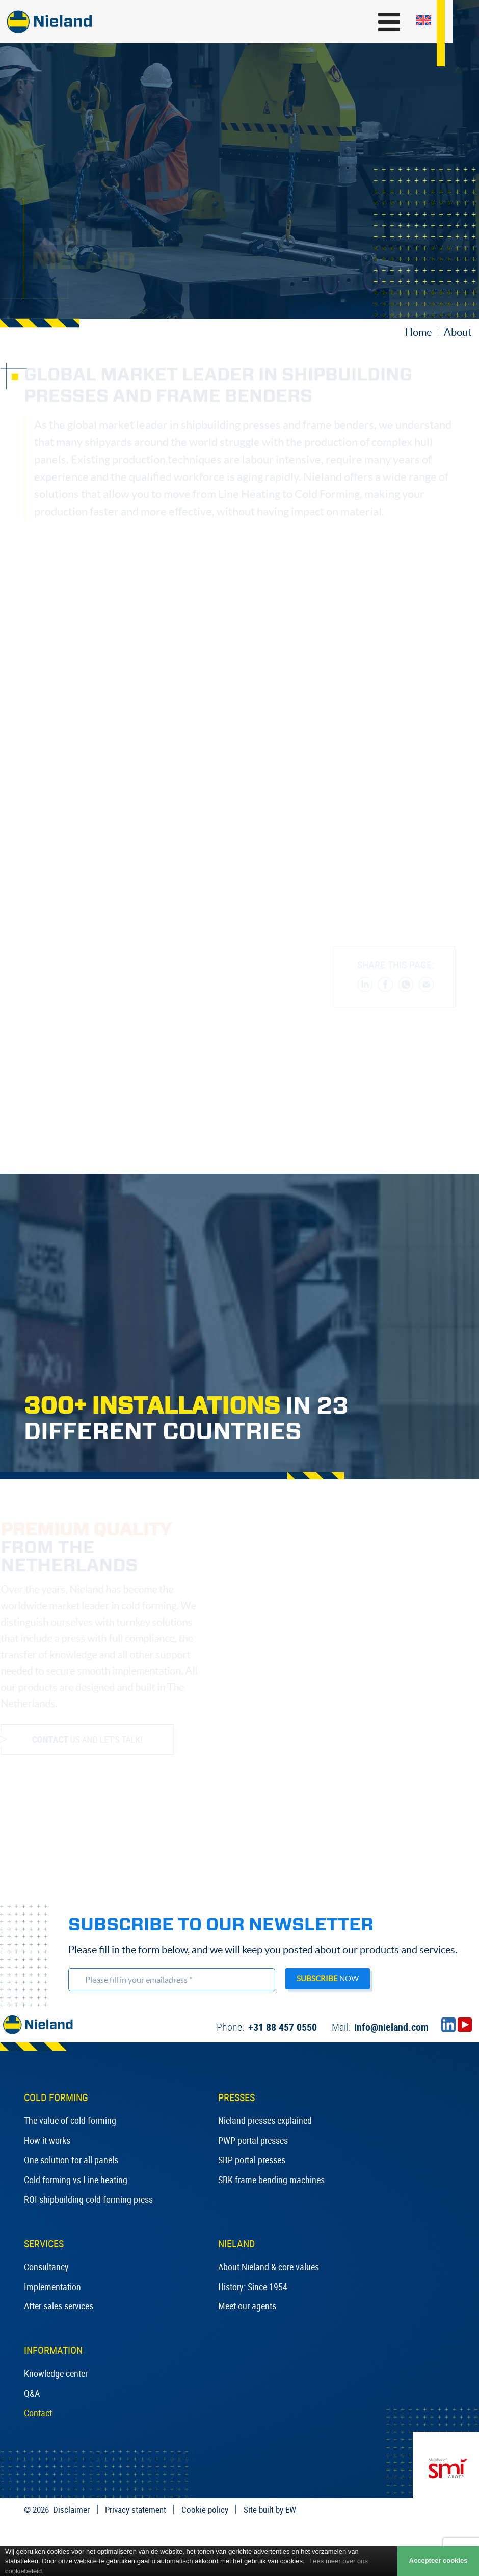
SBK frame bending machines (271, 2179)
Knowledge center (56, 2373)
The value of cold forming (70, 2120)
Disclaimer (71, 2509)
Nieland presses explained (265, 2120)
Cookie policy (204, 2509)
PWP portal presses (253, 2140)
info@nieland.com (380, 2027)
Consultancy (46, 2267)
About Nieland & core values (268, 2267)
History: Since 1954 (252, 2286)
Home (418, 332)
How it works (47, 2140)
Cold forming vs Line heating (75, 2179)
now (328, 1978)
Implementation (52, 2286)
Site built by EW (270, 2509)
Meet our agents (247, 2306)
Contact (38, 2413)
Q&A (32, 2393)
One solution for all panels (71, 2160)
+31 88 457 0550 (267, 2027)
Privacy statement (135, 2509)
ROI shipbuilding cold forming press (88, 2199)
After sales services (58, 2306)
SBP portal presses (251, 2160)
